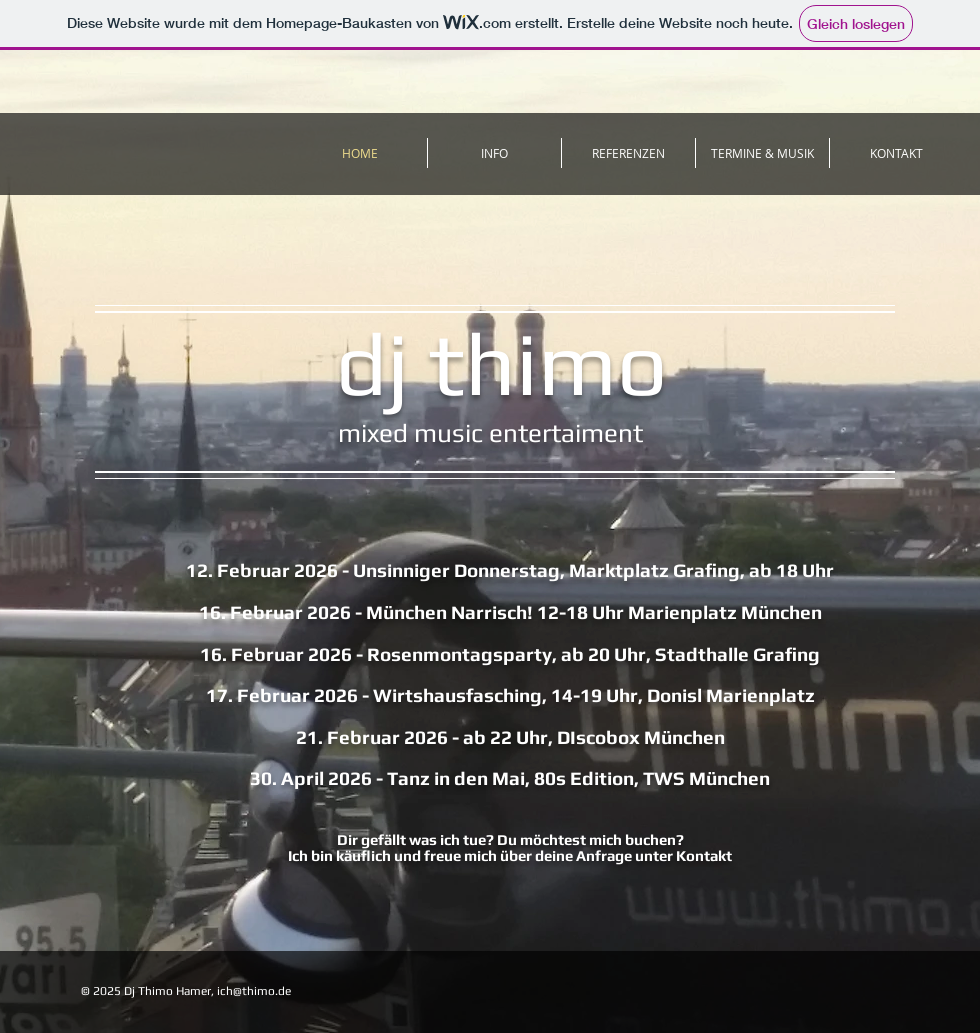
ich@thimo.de (254, 991)
